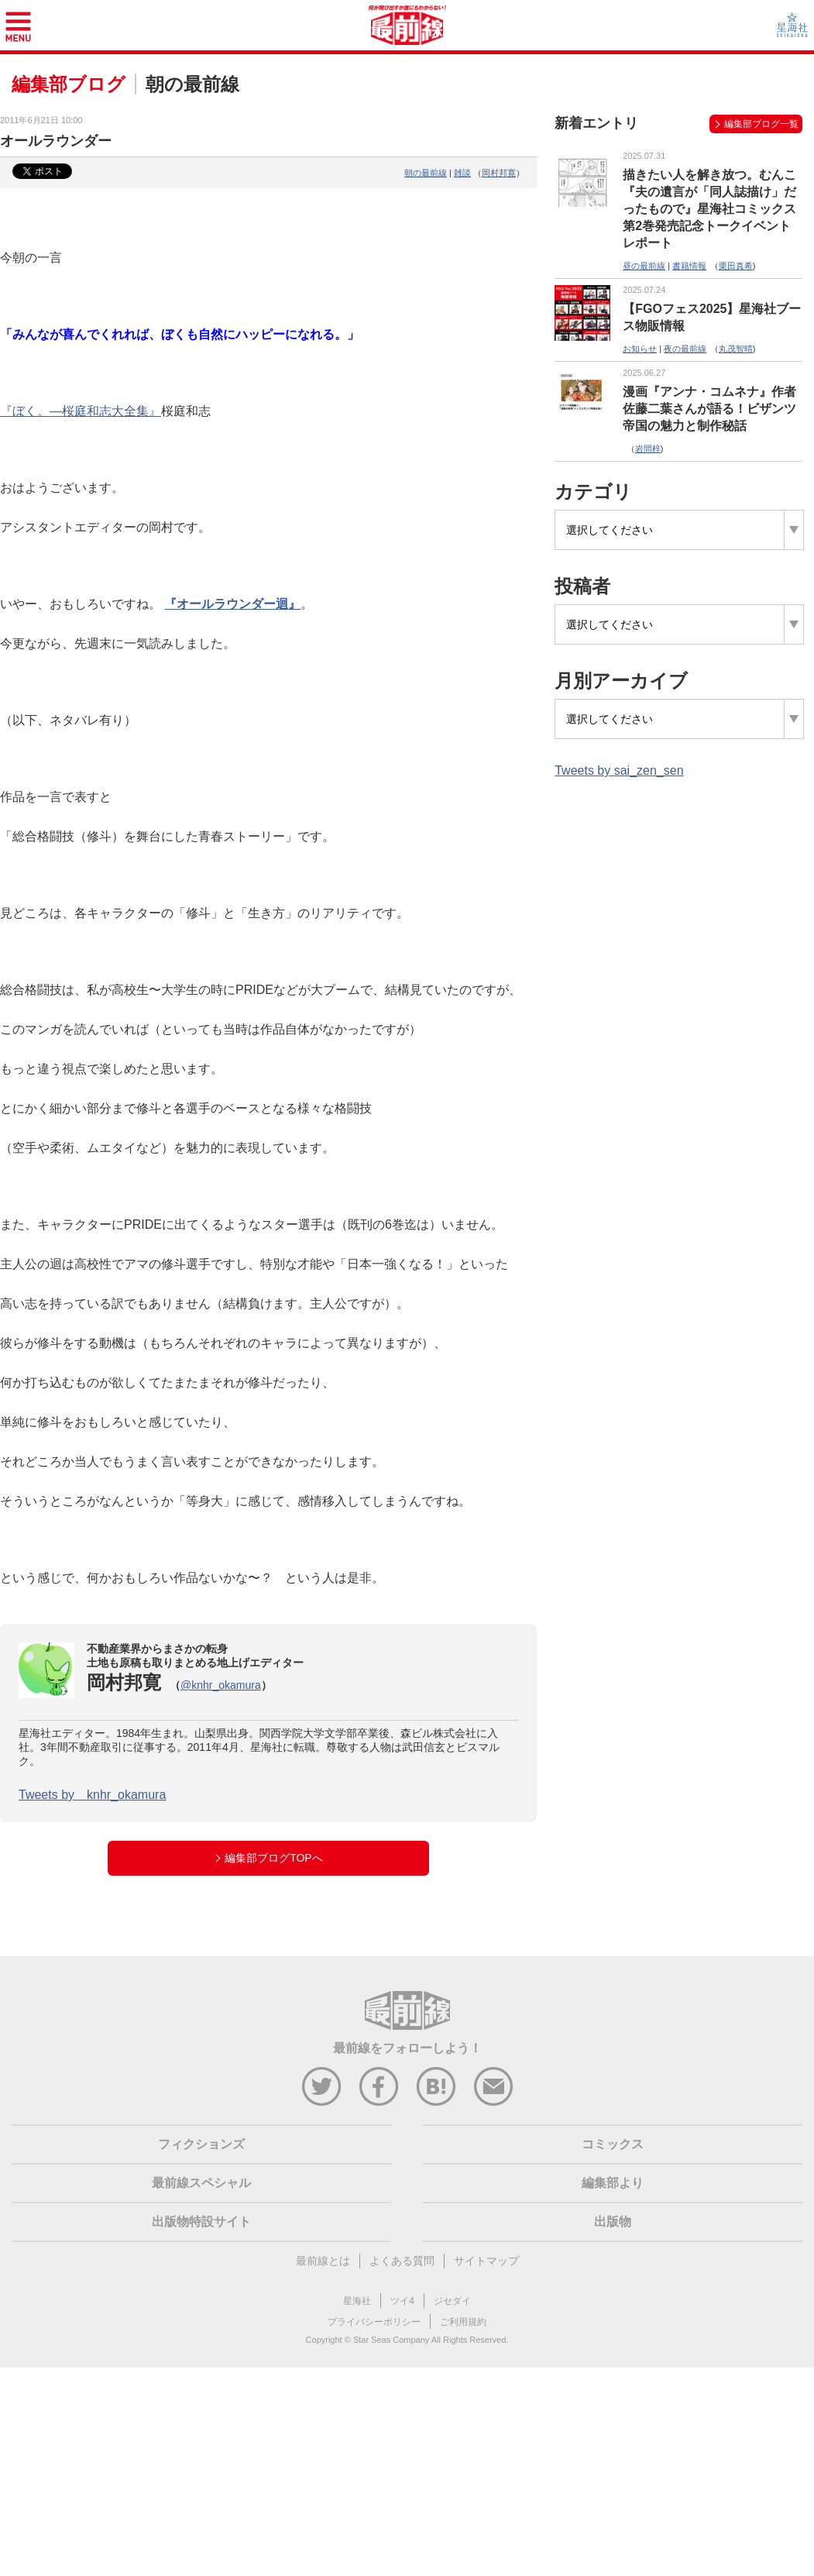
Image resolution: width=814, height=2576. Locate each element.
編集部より (613, 2182)
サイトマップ (486, 2260)
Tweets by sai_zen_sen (619, 770)
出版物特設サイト (201, 2221)
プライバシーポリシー (374, 2321)
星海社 (357, 2301)
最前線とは (323, 2260)
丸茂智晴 (736, 348)
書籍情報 (689, 265)
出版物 (612, 2221)
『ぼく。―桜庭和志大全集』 (80, 411)
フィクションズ (201, 2144)
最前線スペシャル (201, 2182)
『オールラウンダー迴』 (232, 603)
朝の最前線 (425, 172)
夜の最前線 (685, 348)
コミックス (613, 2144)
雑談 (462, 172)
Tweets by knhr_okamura (92, 1794)
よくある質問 (401, 2260)
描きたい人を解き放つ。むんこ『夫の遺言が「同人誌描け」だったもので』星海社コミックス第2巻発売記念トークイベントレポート (709, 208)
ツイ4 (402, 2301)
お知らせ (640, 348)
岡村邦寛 (499, 172)
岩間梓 (648, 448)
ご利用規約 (463, 2321)
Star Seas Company (391, 2339)
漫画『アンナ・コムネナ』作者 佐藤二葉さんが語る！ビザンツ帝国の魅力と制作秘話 (709, 408)
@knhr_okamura (220, 1685)
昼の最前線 (644, 265)
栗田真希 (736, 265)
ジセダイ (452, 2301)
